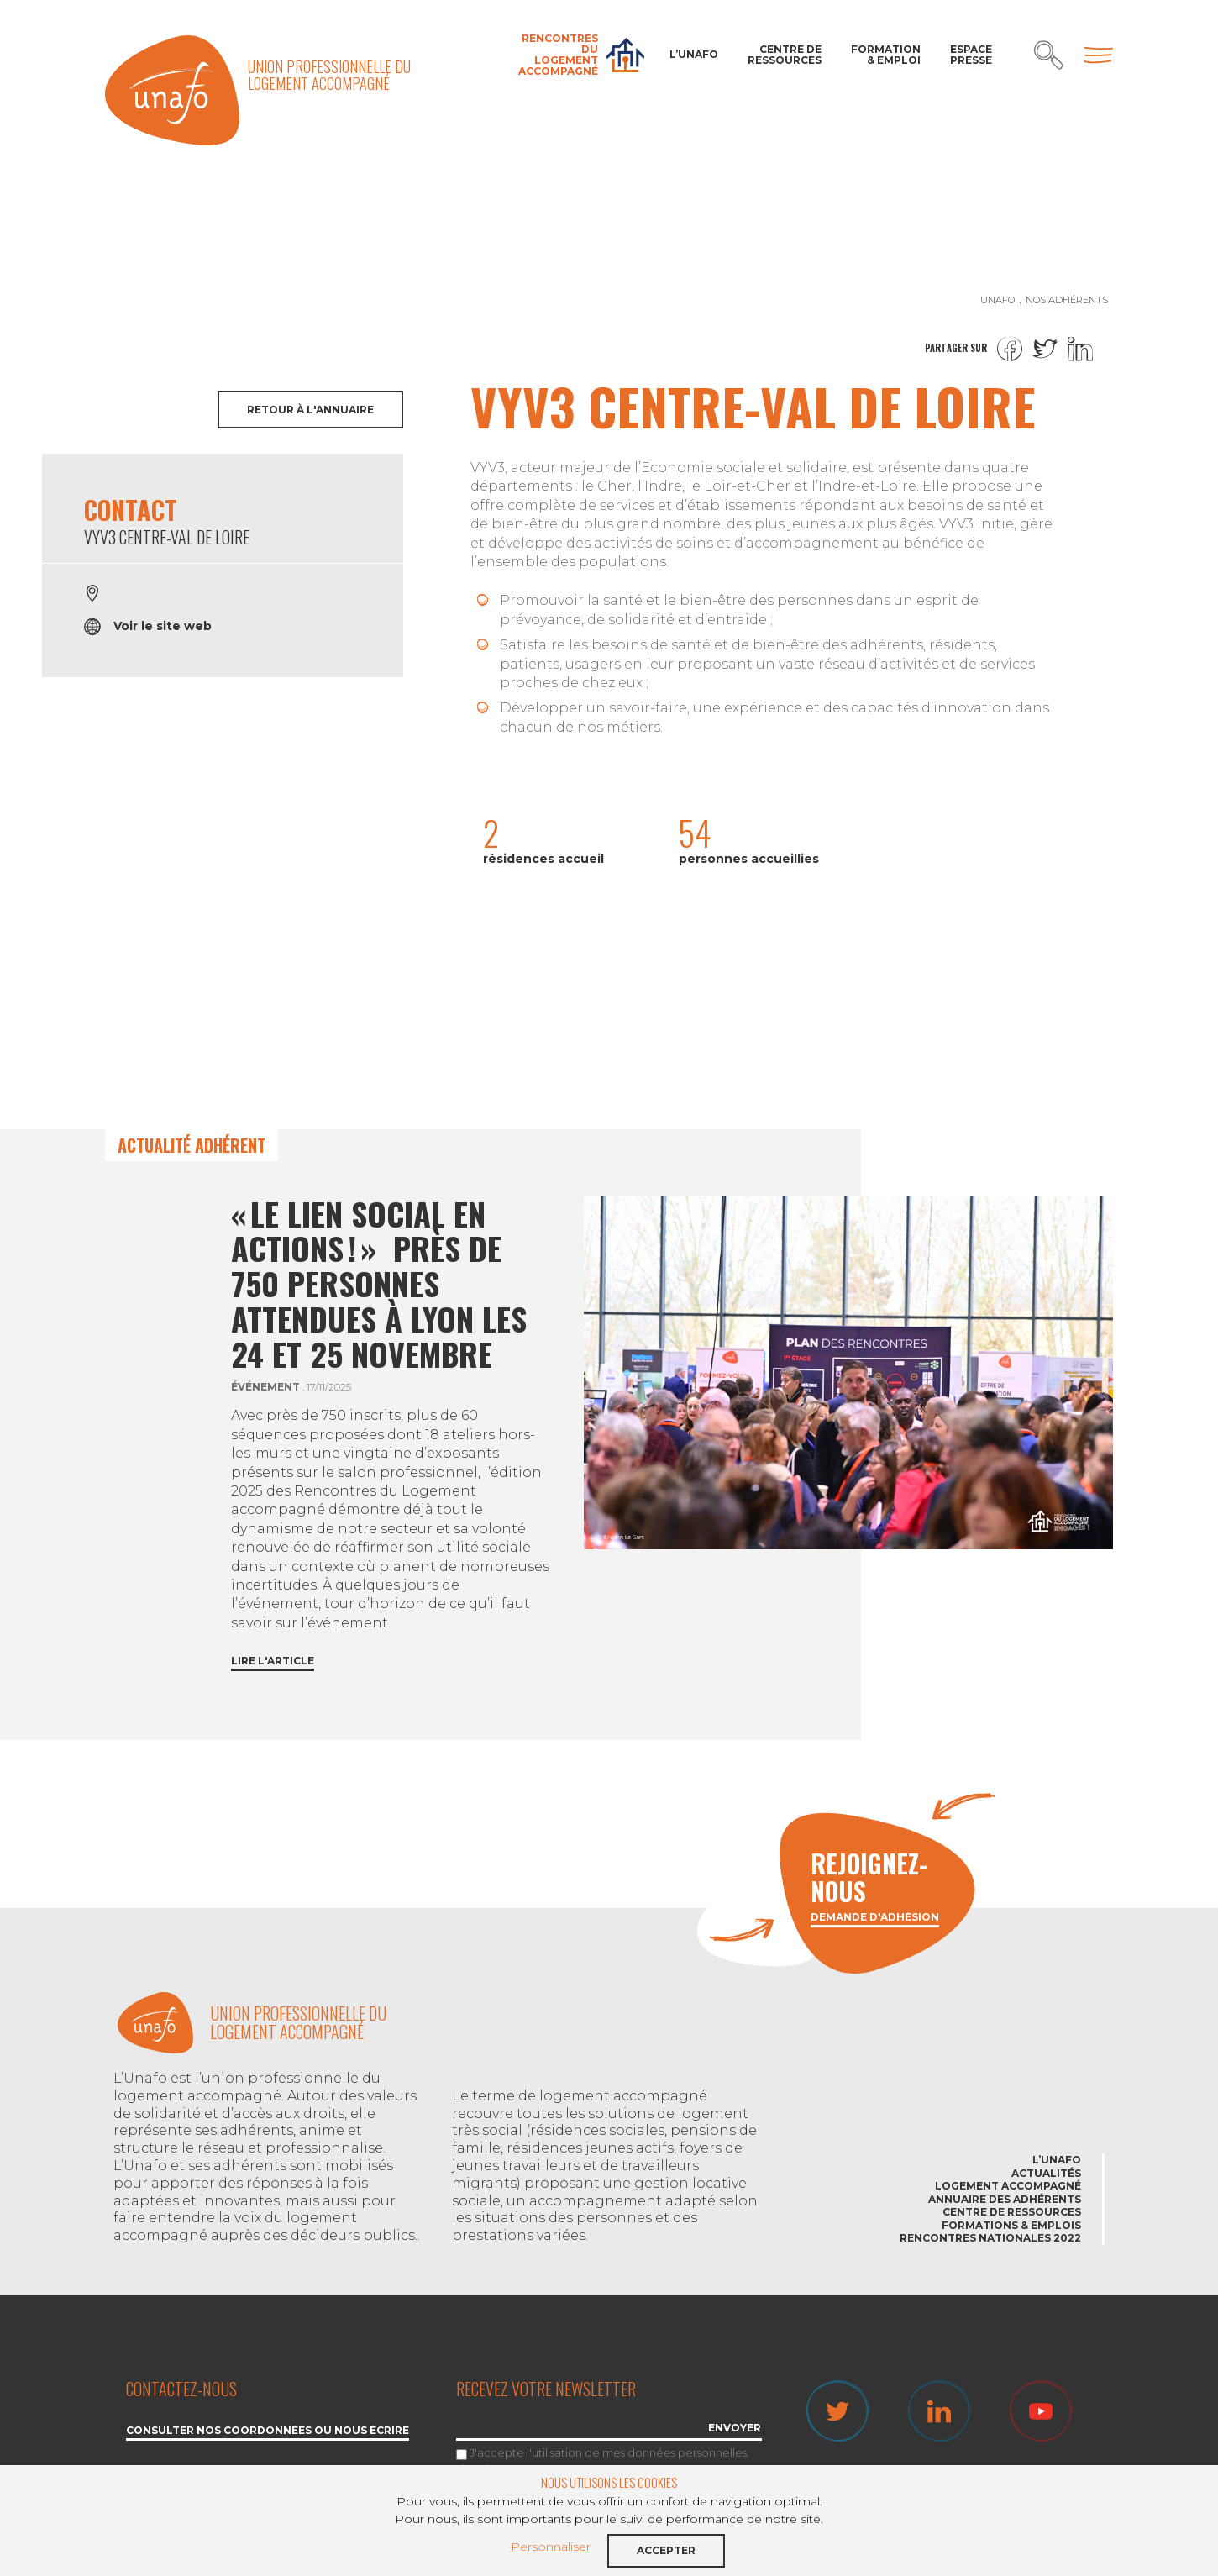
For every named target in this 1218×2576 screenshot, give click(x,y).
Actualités (1046, 2173)
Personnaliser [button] (551, 2546)
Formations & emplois (1011, 2225)
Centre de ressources (785, 55)
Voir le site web (162, 625)
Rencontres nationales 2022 (990, 2238)
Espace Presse (971, 55)
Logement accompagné (1008, 2185)
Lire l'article (272, 1661)
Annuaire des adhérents (1004, 2199)
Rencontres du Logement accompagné (558, 55)
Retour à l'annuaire (310, 409)
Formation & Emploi (886, 55)
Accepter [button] (666, 2550)
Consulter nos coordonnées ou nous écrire (267, 2431)
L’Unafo (693, 54)
